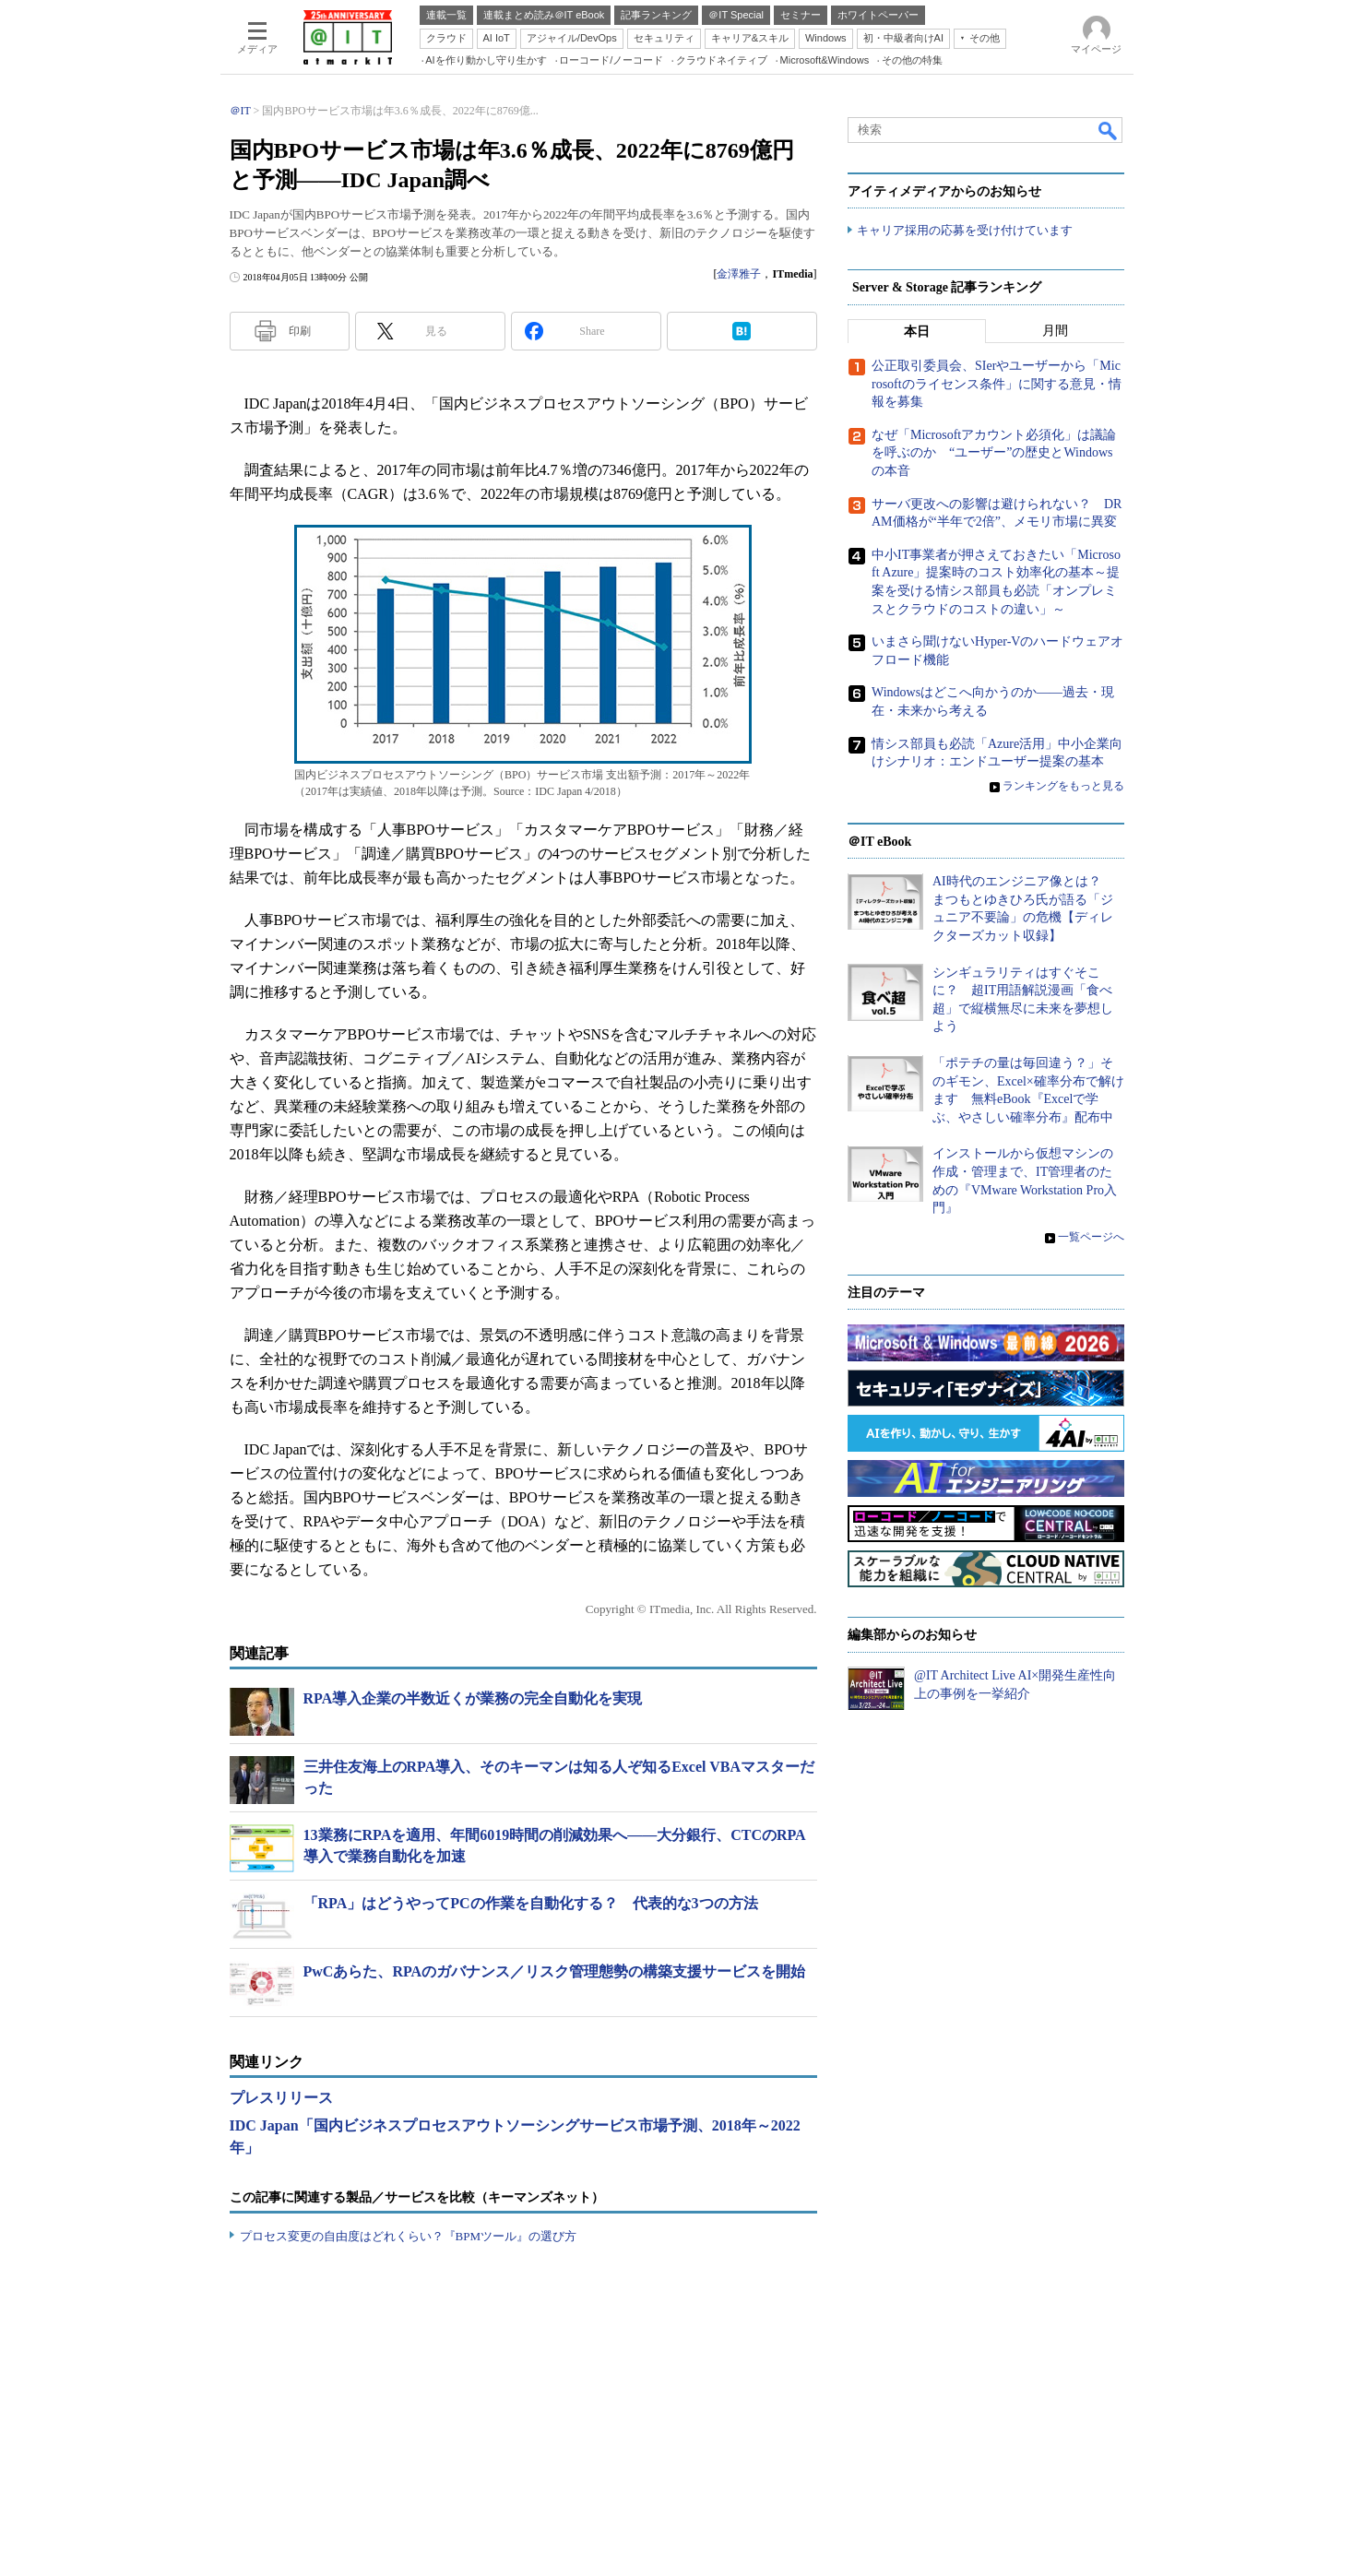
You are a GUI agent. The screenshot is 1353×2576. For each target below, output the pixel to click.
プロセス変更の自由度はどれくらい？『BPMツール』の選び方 (408, 2236)
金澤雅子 (739, 273)
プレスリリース (281, 2098)
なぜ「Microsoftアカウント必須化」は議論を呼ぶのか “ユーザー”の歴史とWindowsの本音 (994, 454)
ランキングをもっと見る (1063, 785)
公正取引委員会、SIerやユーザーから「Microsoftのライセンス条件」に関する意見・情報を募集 (997, 385)
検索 (1108, 130)
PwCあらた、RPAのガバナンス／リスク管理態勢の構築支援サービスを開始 (554, 1971)
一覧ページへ (1091, 1237)
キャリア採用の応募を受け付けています (965, 231)
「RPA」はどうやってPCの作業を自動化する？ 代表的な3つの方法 (530, 1903)
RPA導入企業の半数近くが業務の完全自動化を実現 (473, 1698)
